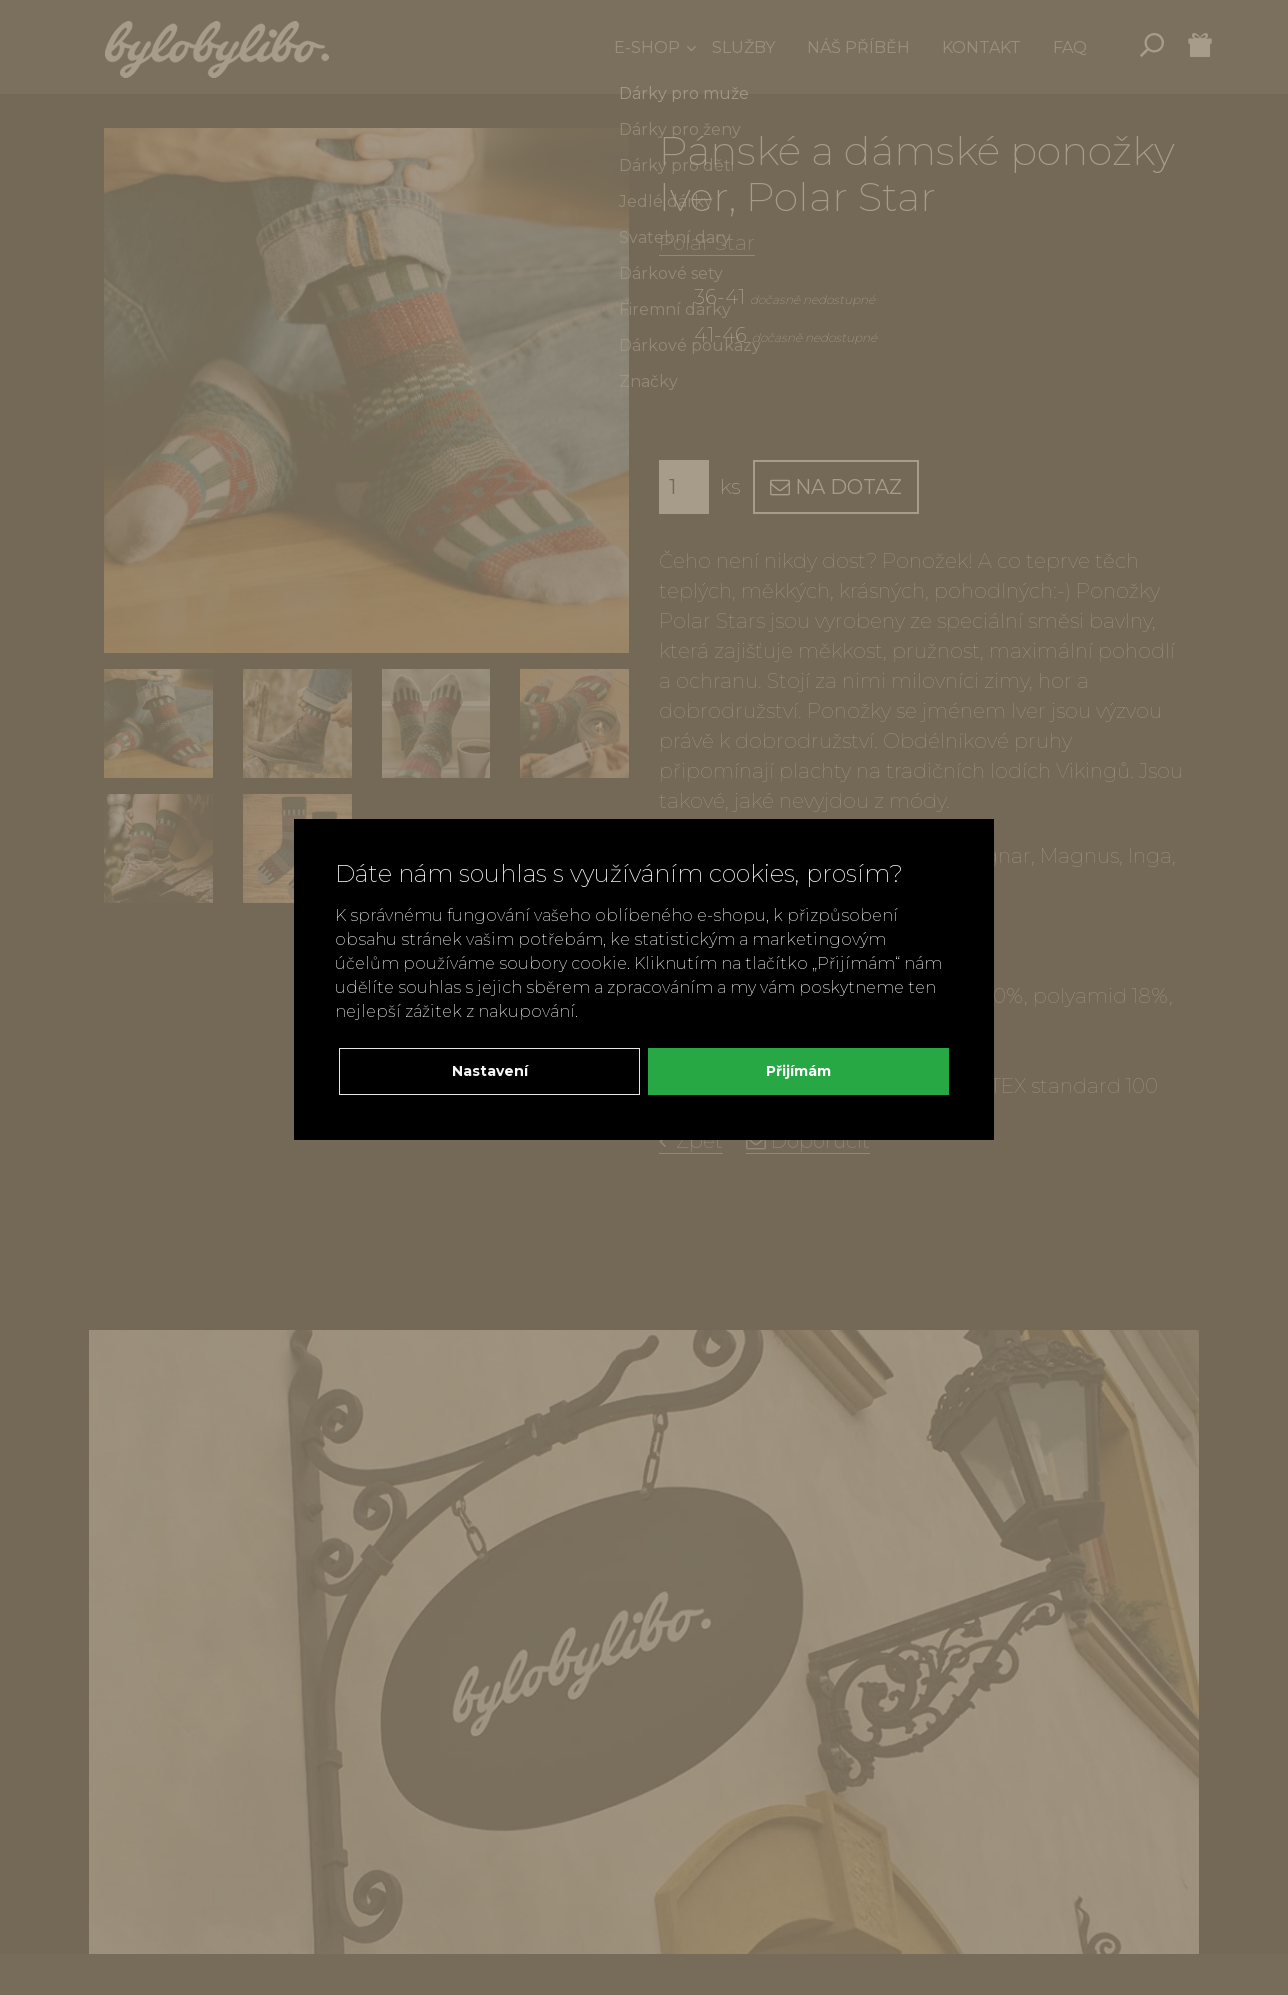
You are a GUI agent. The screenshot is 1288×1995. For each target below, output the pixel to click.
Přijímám (798, 1071)
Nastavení (490, 1071)
